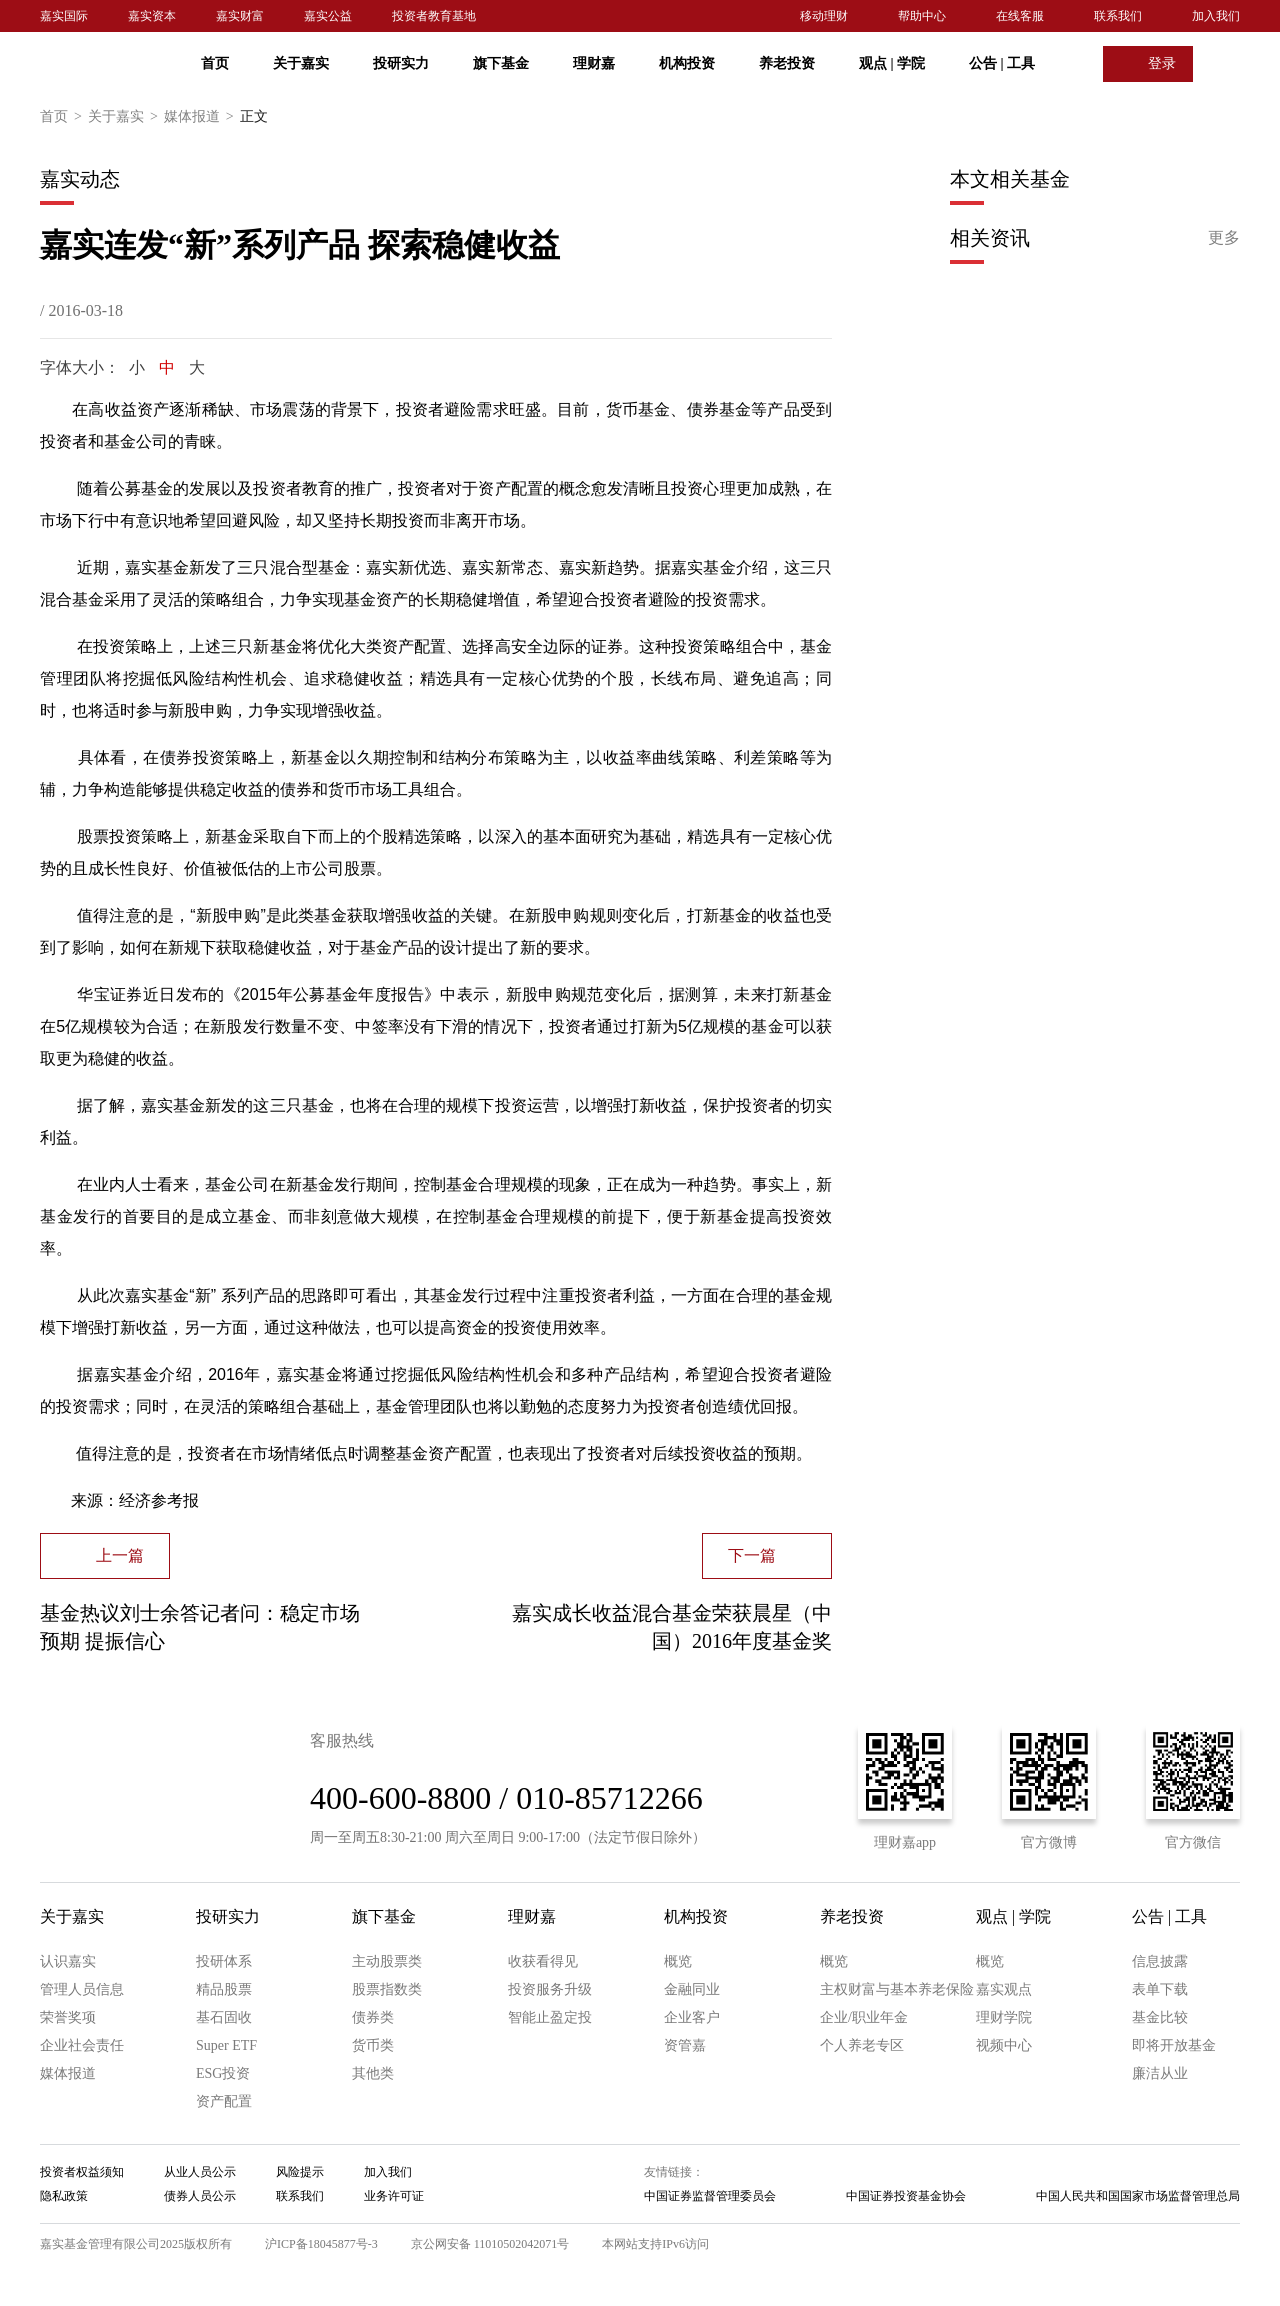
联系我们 (1118, 16)
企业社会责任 (82, 2045)
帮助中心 (922, 16)
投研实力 (401, 63)
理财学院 (1004, 2017)
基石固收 (224, 2017)
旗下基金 (501, 63)
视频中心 (1004, 2045)
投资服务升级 (550, 1989)
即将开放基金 (1174, 2045)
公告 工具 (1002, 63)
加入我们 (1216, 16)
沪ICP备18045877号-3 (321, 2244)
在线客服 (1020, 16)
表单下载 (1160, 1989)
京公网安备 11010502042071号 (490, 2244)
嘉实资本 (152, 16)
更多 (1224, 237)
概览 (678, 1961)
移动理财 (824, 16)
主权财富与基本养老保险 (897, 1989)
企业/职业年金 (864, 2017)
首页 (215, 63)
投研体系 (224, 1961)
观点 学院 (892, 63)
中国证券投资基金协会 (906, 2196)
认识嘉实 (68, 1961)
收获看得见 (543, 1961)
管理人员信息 (82, 1989)
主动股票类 (387, 1961)
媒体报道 (202, 117)
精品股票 (224, 1989)
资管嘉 (685, 2045)
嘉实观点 (1004, 1989)
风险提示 (300, 2172)
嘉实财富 (240, 16)
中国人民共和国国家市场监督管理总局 (1138, 2196)
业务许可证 (394, 2196)
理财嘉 (594, 63)
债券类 (373, 2017)
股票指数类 (387, 1989)
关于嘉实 (301, 63)
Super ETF (226, 2045)
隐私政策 (64, 2196)
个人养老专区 (862, 2045)
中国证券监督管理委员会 (710, 2196)
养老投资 (787, 63)
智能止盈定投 (550, 2017)
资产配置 (224, 2101)
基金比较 (1160, 2017)
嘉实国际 (64, 16)
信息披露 (1160, 1961)
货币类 (373, 2045)
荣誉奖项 (68, 2017)
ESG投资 (223, 2073)
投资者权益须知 (82, 2172)
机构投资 (687, 63)
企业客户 (692, 2017)
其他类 (373, 2073)
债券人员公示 (200, 2196)
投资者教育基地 (434, 16)
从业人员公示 (200, 2172)
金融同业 (692, 1989)
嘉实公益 (328, 16)
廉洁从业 (1160, 2073)
